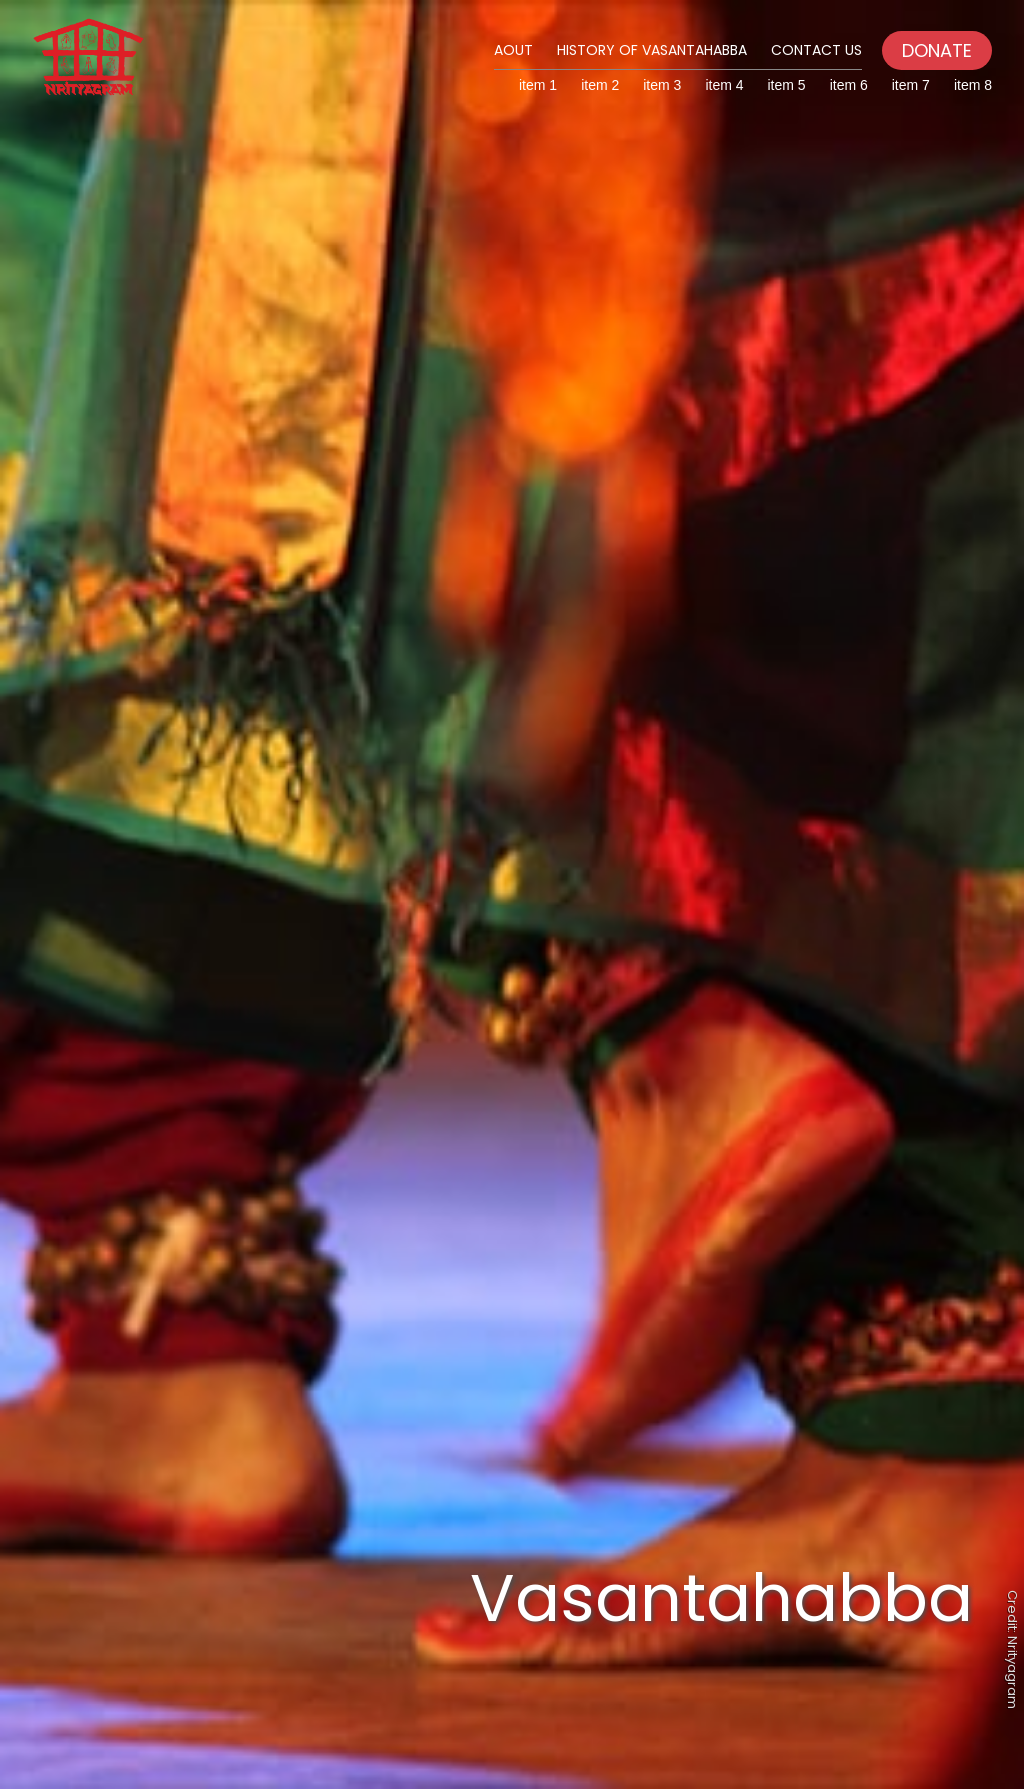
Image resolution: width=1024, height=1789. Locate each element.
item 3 (662, 85)
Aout (513, 50)
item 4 (724, 85)
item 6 (849, 85)
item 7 (911, 85)
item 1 (538, 85)
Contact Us (816, 50)
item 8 (973, 85)
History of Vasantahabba (652, 50)
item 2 (600, 85)
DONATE (937, 50)
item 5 (787, 85)
